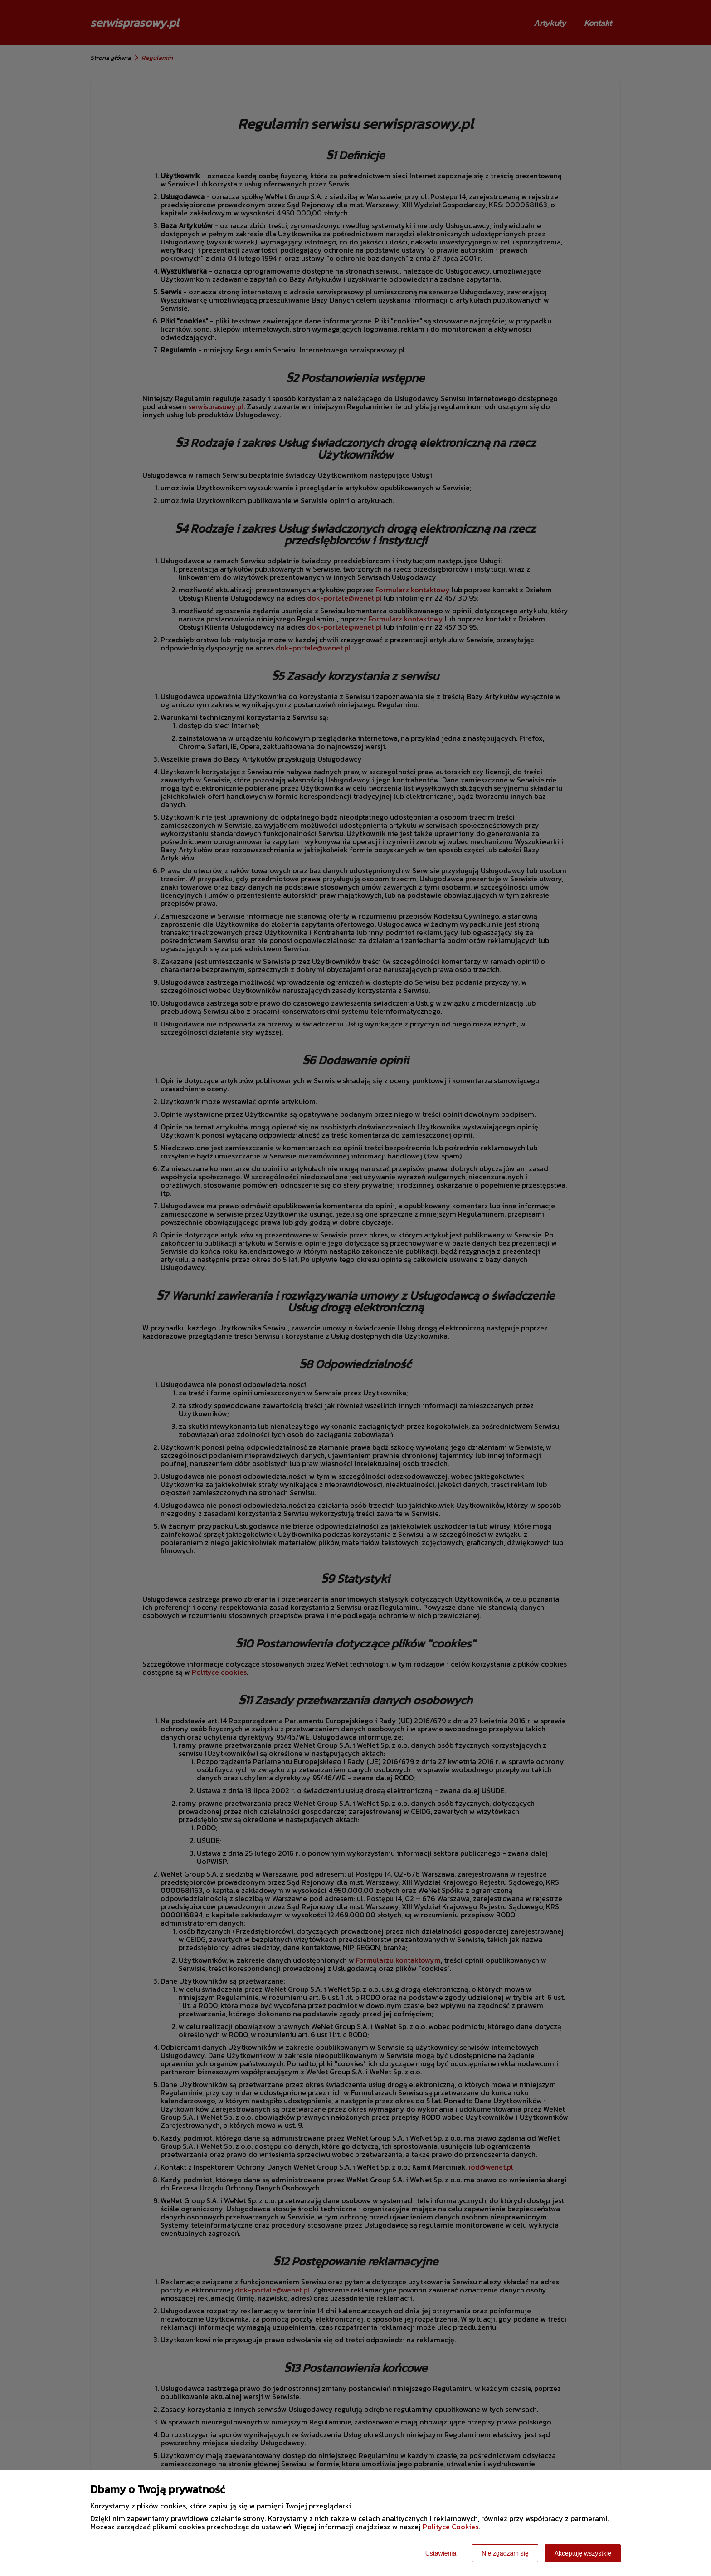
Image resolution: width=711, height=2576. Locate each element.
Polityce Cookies (450, 2526)
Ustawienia (440, 2553)
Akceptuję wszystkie (583, 2553)
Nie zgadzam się (505, 2553)
